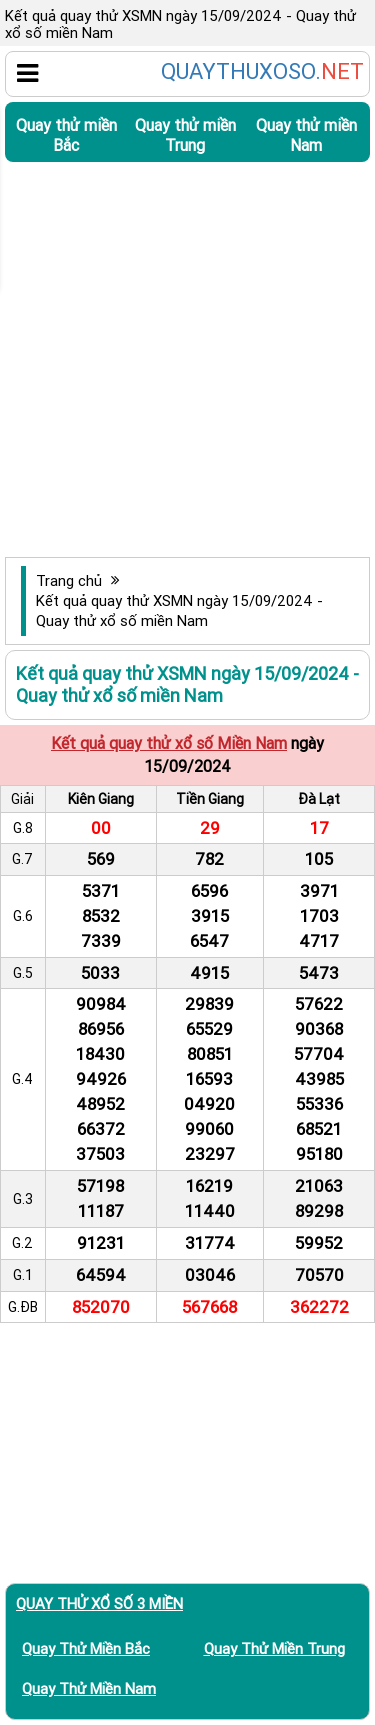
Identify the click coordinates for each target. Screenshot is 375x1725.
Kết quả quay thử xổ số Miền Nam (169, 743)
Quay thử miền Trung (185, 135)
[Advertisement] (187, 359)
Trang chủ (69, 580)
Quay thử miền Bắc (66, 135)
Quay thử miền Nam (306, 135)
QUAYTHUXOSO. (262, 72)
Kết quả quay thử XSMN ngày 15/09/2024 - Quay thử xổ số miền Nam (179, 610)
